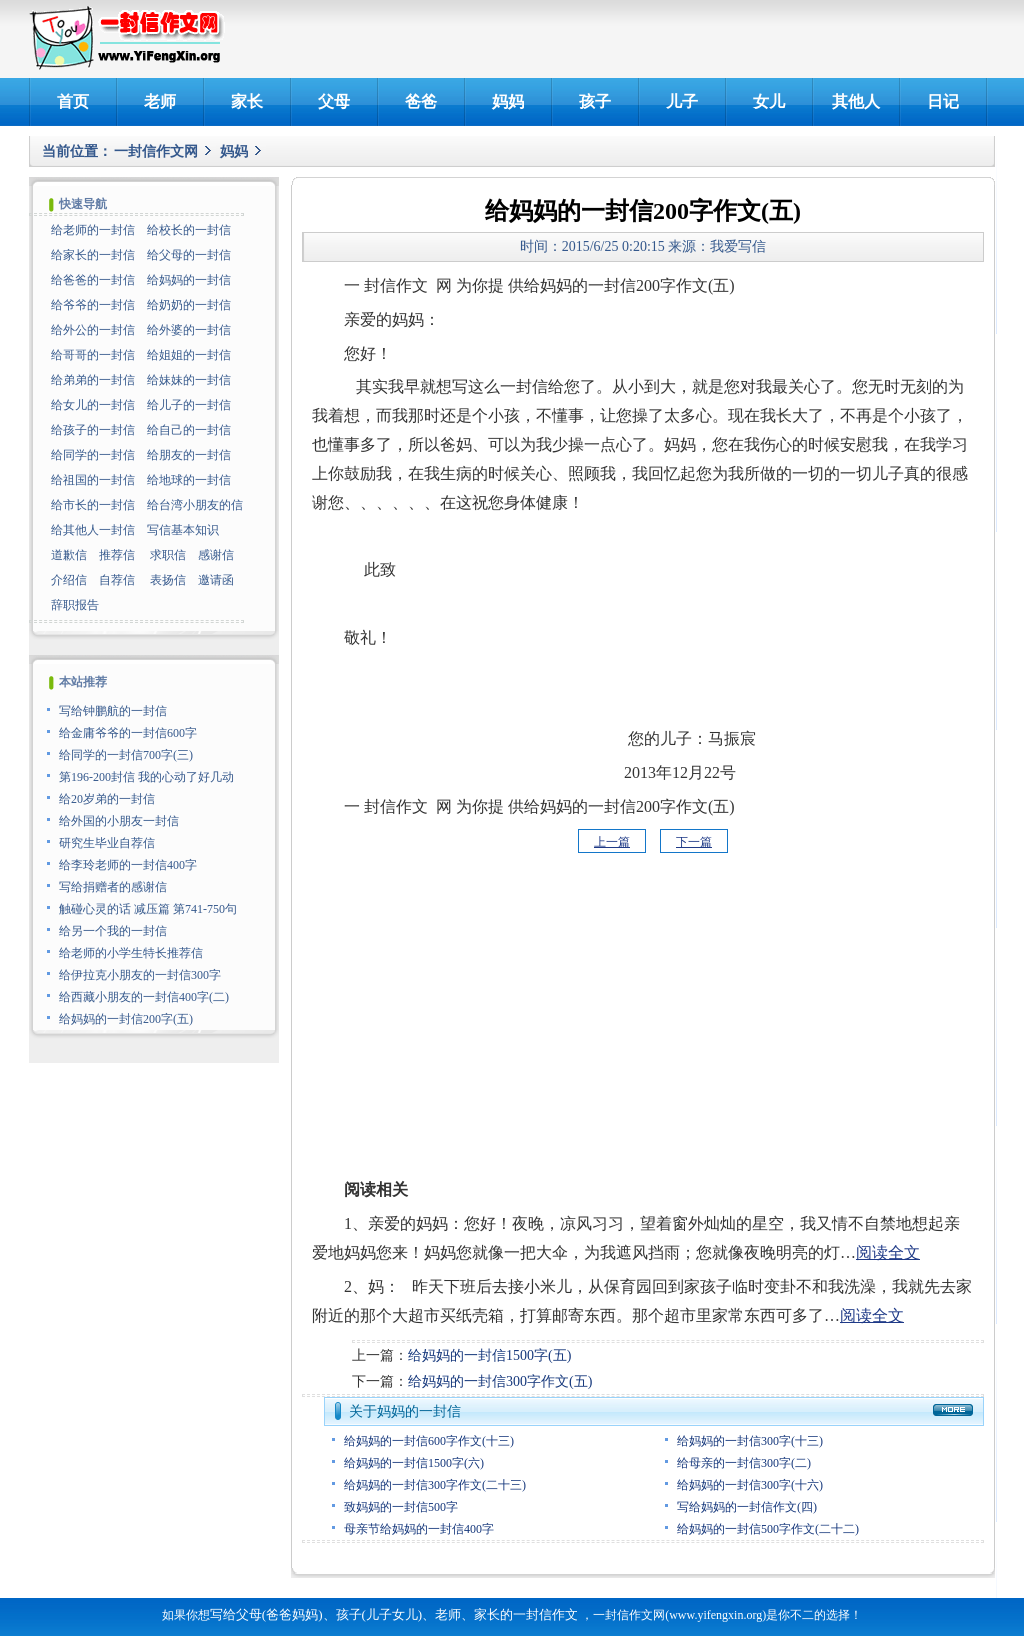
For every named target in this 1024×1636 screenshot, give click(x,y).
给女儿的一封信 (93, 405)
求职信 (168, 555)
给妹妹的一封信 (189, 380)
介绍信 (69, 580)
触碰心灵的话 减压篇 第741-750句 (148, 909)
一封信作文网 (156, 151)
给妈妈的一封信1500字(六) (414, 1463)
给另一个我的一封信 (113, 931)
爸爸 (421, 101)
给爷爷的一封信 (93, 305)
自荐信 (117, 580)
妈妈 (508, 101)
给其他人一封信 (93, 530)
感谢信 (216, 555)
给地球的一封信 (189, 480)
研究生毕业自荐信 (107, 843)
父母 (334, 101)
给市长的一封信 (93, 505)
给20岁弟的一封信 (107, 799)
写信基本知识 (183, 530)
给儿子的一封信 (189, 405)
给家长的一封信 (93, 255)
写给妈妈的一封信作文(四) (747, 1507)
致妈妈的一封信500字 (401, 1507)
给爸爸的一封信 (93, 280)
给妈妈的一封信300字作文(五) (500, 1381)
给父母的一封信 (189, 255)
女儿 (769, 101)
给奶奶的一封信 (189, 305)
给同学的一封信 (93, 455)
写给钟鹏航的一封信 (113, 711)
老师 (160, 101)
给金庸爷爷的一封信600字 (128, 733)
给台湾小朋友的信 (195, 505)
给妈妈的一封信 (189, 280)
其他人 (856, 101)
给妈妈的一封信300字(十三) (750, 1441)
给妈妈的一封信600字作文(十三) (429, 1441)
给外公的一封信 (93, 330)
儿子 (682, 101)
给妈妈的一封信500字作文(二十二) (768, 1529)
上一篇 (612, 842)
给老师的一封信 (93, 230)
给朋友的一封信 (189, 455)
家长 (247, 101)
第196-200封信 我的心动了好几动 (146, 777)
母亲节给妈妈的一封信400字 (419, 1529)
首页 (73, 101)
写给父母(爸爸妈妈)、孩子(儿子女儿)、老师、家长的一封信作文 (394, 1614)
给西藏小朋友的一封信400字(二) (144, 997)
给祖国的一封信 (93, 480)
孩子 (595, 101)
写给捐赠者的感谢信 (113, 887)
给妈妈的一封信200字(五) (126, 1019)
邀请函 (216, 580)
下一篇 (694, 842)
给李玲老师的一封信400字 (128, 865)
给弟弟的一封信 (93, 380)
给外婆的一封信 (189, 330)
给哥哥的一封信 (93, 355)
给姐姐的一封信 (189, 355)
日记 (943, 101)
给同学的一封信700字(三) (126, 755)
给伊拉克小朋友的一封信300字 (140, 975)
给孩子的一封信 (93, 430)
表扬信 (168, 580)
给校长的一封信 (189, 230)
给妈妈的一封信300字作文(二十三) (435, 1485)
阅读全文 (888, 1252)
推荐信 (117, 555)
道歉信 (69, 555)
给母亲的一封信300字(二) (744, 1463)
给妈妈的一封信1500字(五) (489, 1355)
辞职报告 (75, 605)
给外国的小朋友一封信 (119, 821)
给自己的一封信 (189, 430)
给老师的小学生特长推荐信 (131, 953)
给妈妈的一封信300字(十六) (750, 1485)
